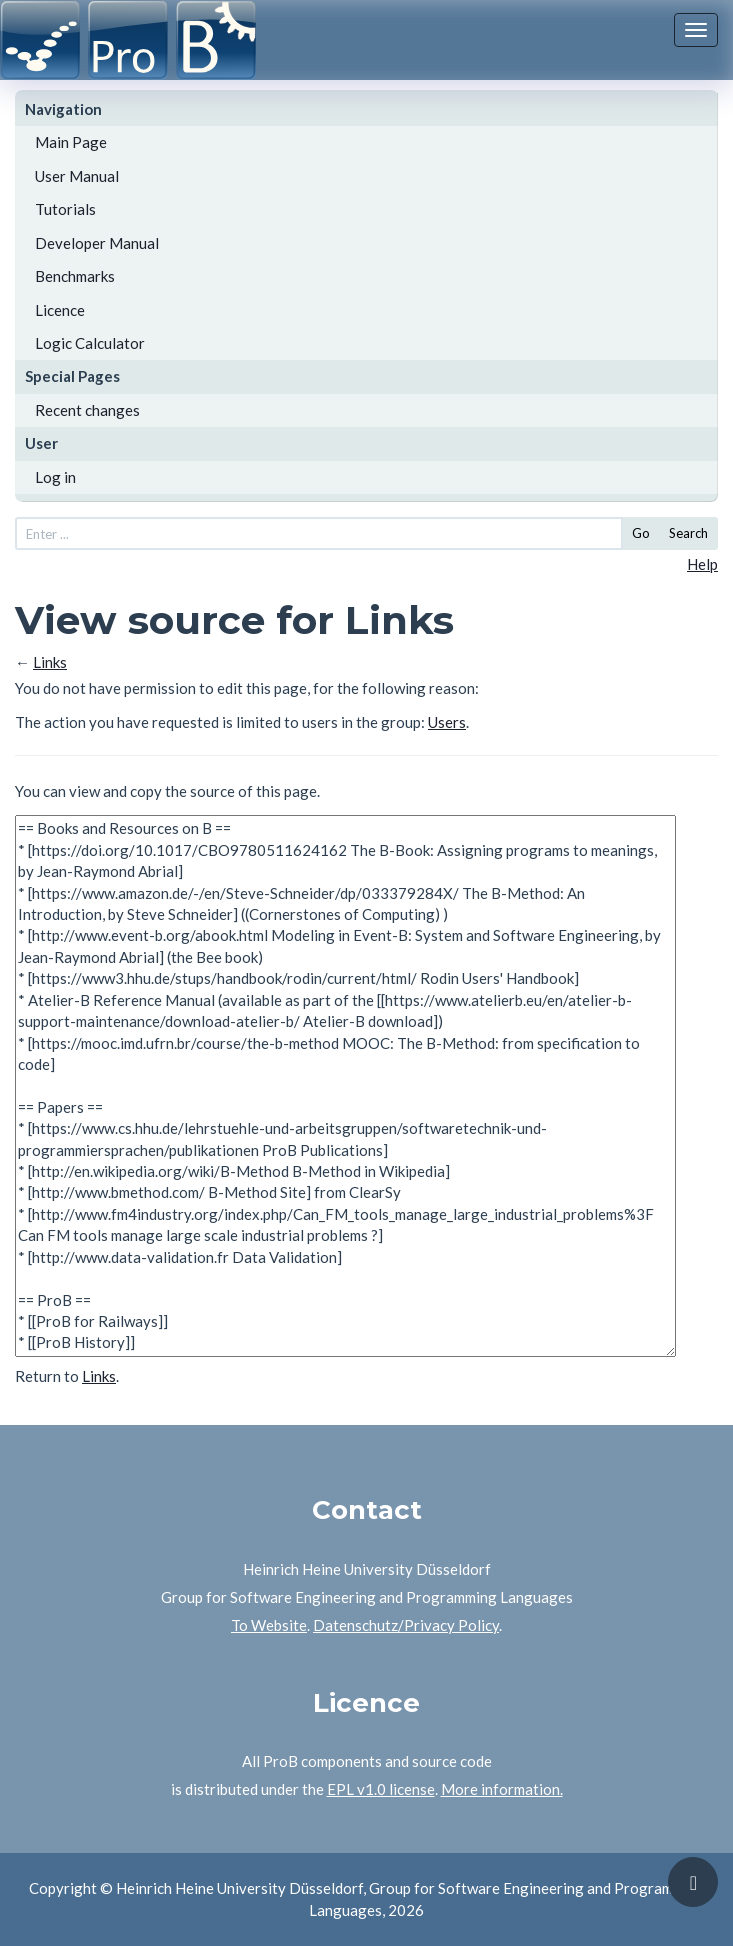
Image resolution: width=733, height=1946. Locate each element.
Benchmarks (75, 276)
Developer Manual (97, 243)
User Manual (77, 176)
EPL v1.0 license (381, 1789)
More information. (502, 1789)
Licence (60, 310)
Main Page (71, 142)
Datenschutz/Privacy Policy (406, 1625)
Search (688, 533)
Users (447, 722)
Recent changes (87, 410)
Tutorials (65, 209)
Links (50, 662)
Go (641, 533)
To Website (269, 1625)
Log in (55, 477)
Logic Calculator (90, 343)
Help (702, 564)
